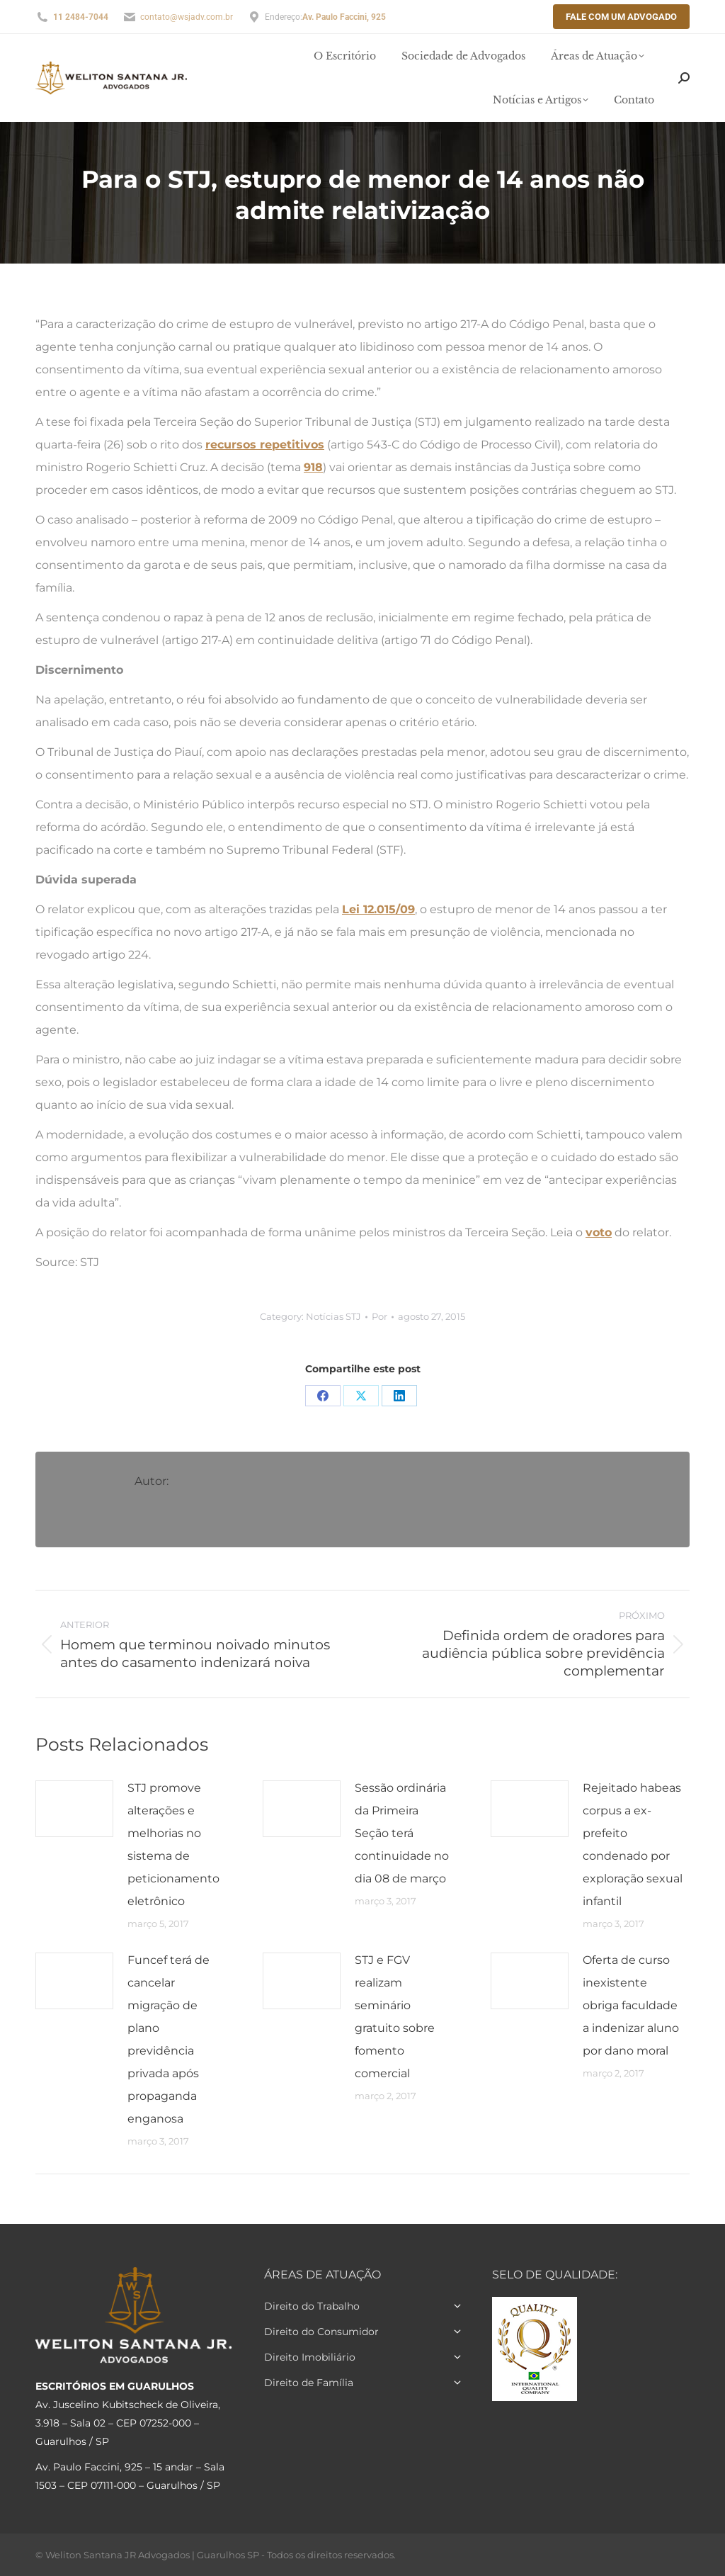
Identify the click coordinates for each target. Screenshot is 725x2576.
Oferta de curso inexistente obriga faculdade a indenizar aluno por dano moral (631, 2005)
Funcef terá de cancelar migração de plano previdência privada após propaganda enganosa (168, 2039)
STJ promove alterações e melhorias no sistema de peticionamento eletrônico (173, 1844)
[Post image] (74, 1808)
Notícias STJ (333, 1316)
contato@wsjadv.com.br (186, 17)
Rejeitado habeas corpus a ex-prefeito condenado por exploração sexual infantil (633, 1844)
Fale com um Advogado (621, 16)
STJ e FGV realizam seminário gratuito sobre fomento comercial (395, 2016)
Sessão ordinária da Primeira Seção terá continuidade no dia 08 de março (402, 1833)
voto (599, 1232)
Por (379, 1316)
